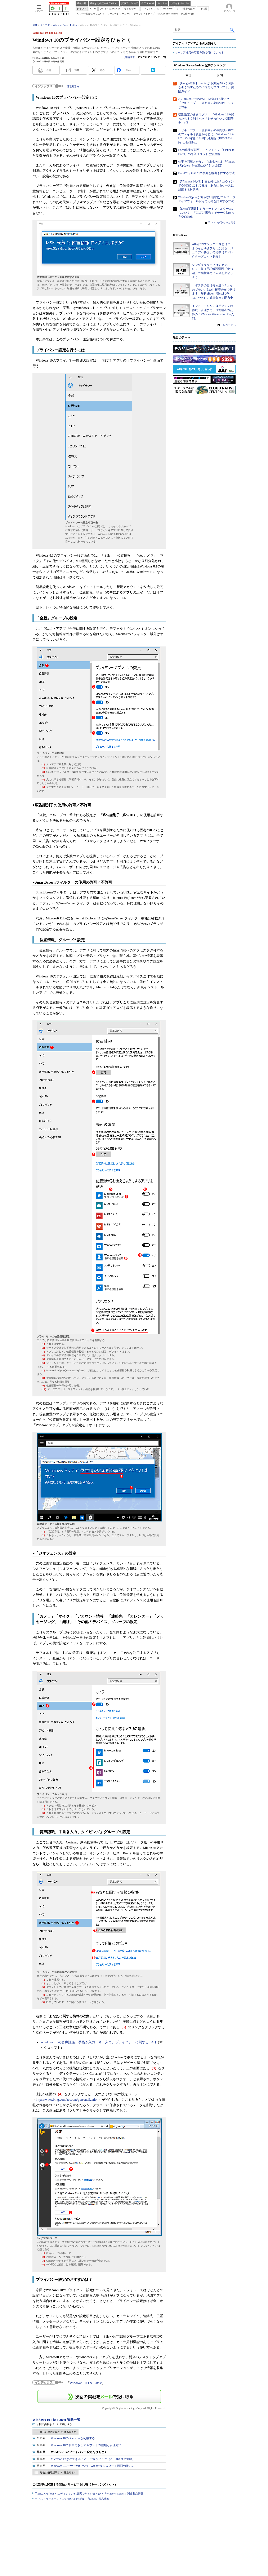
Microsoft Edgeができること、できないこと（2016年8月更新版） (93, 2459)
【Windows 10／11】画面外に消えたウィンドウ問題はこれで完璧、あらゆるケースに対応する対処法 (206, 185)
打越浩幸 (130, 57)
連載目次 (73, 86)
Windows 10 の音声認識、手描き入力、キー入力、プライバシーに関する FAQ (98, 2042)
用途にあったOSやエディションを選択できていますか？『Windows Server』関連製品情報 (89, 2493)
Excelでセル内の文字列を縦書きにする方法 (206, 173)
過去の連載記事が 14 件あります (58, 2472)
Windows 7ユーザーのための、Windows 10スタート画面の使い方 (93, 2465)
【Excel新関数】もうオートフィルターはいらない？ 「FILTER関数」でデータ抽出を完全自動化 (206, 212)
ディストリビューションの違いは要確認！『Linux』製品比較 (72, 2498)
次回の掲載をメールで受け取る (54, 2424)
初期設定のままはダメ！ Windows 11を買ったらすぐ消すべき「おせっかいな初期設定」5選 (206, 118)
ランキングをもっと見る (222, 222)
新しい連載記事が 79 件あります (58, 2432)
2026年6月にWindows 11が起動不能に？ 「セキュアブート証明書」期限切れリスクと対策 (206, 103)
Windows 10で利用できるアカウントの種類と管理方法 (86, 2445)
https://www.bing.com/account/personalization (67, 2099)
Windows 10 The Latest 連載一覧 (56, 2420)
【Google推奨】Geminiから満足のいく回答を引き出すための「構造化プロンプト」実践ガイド (206, 87)
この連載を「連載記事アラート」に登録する (99, 2396)
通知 (76, 70)
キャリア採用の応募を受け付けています (199, 52)
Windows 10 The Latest (86, 2383)
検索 (232, 29)
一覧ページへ (228, 324)
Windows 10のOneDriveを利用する (73, 2438)
